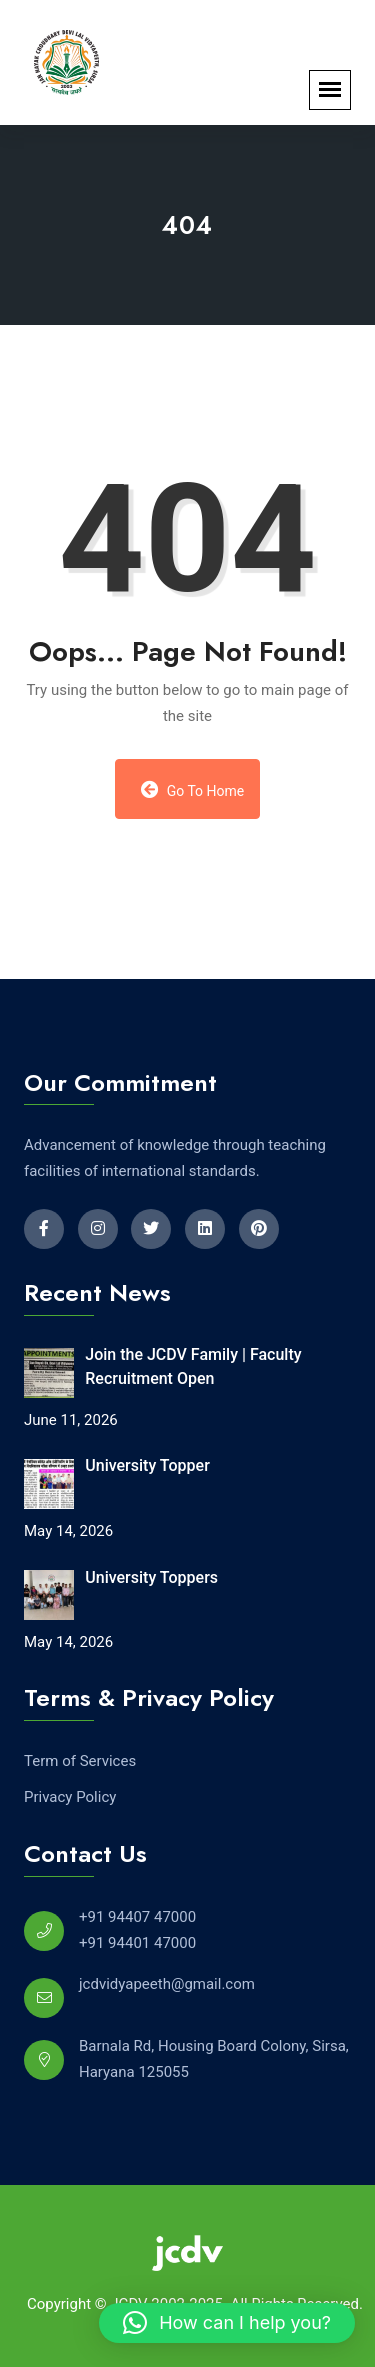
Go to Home (193, 789)
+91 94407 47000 (137, 1917)
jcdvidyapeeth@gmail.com (167, 1984)
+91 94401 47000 (137, 1943)
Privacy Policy (70, 1797)
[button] (227, 2323)
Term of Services (80, 1761)
